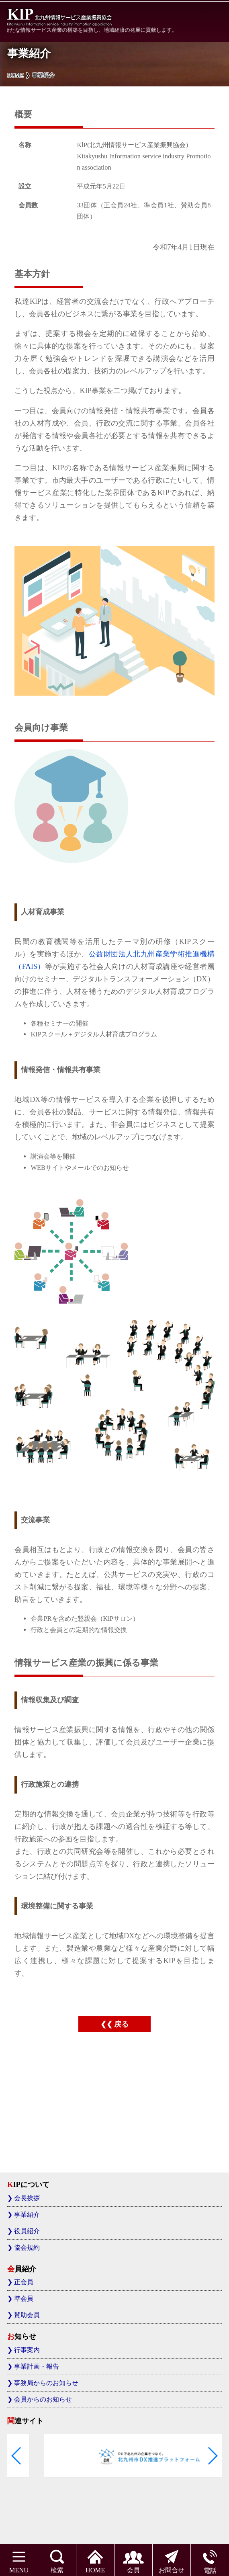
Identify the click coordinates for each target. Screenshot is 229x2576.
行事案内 (27, 2350)
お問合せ (171, 2559)
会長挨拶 (27, 2198)
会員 (133, 2559)
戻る (121, 2024)
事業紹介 (27, 2214)
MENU (19, 2559)
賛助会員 (27, 2315)
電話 (209, 2559)
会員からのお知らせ (43, 2399)
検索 (57, 2559)
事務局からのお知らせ (46, 2383)
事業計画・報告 (36, 2366)
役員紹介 (27, 2231)
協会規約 (27, 2247)
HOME (95, 2559)
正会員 (23, 2282)
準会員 (23, 2298)
